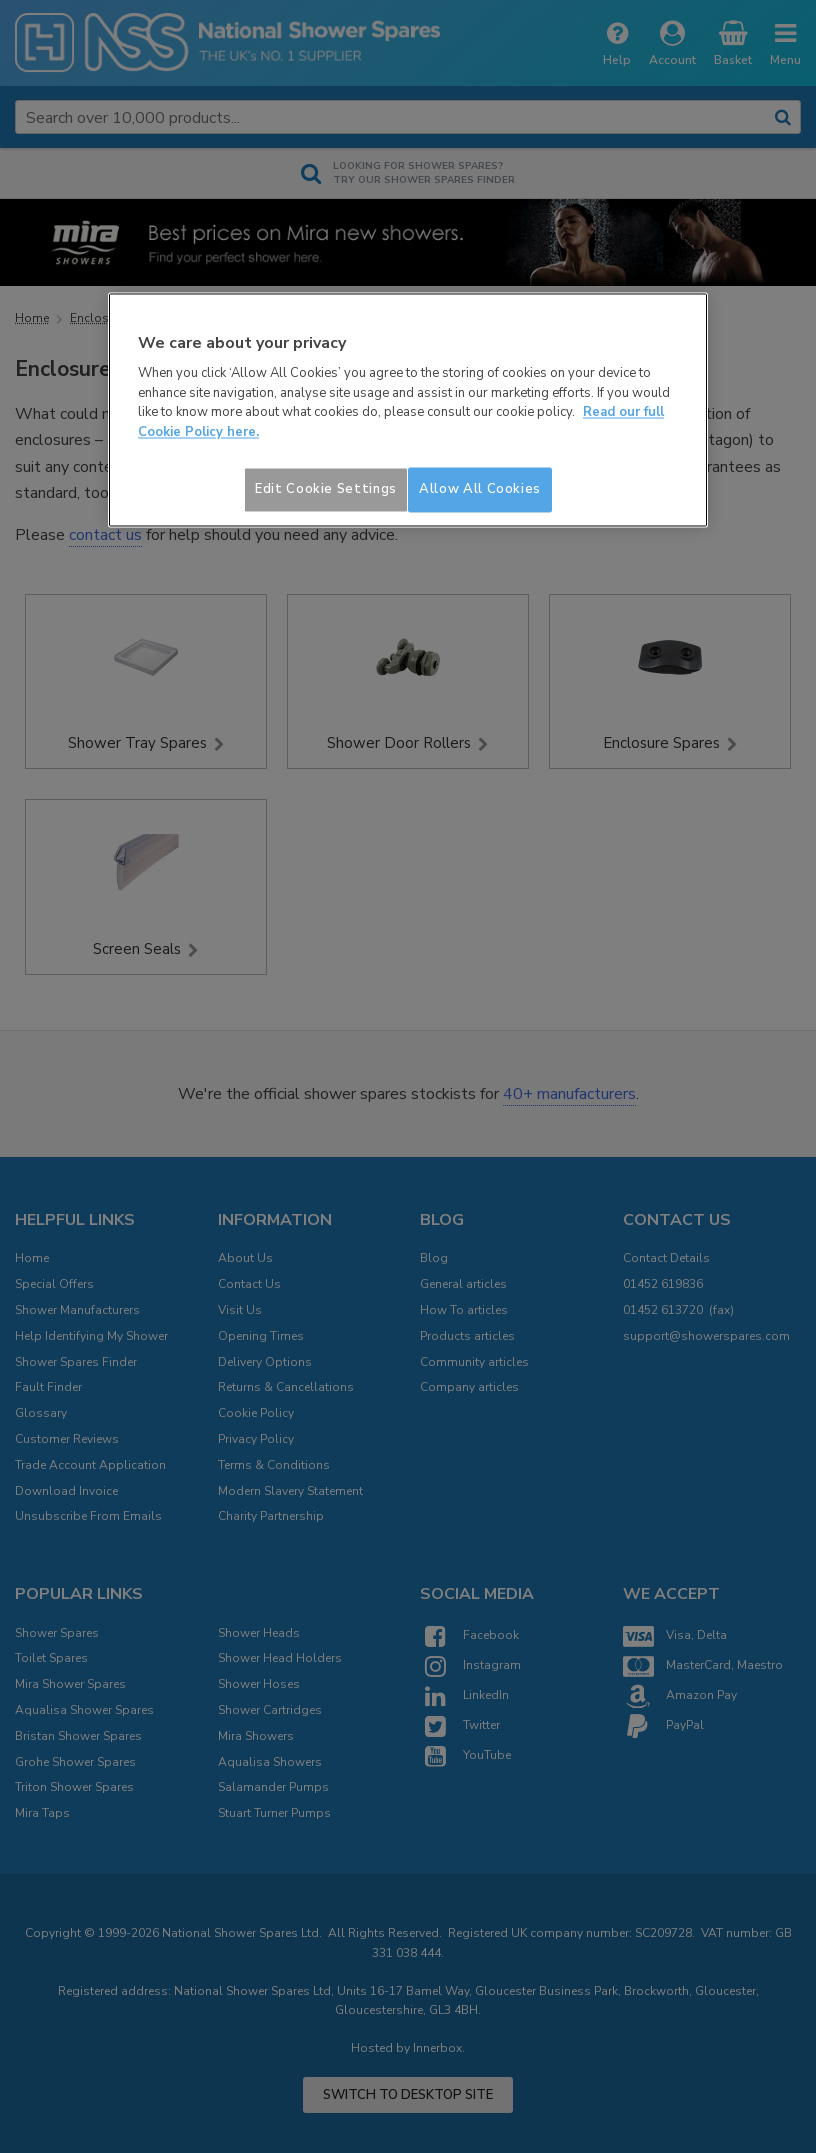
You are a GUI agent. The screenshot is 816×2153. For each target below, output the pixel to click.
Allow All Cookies (480, 490)
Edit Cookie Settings (326, 490)
